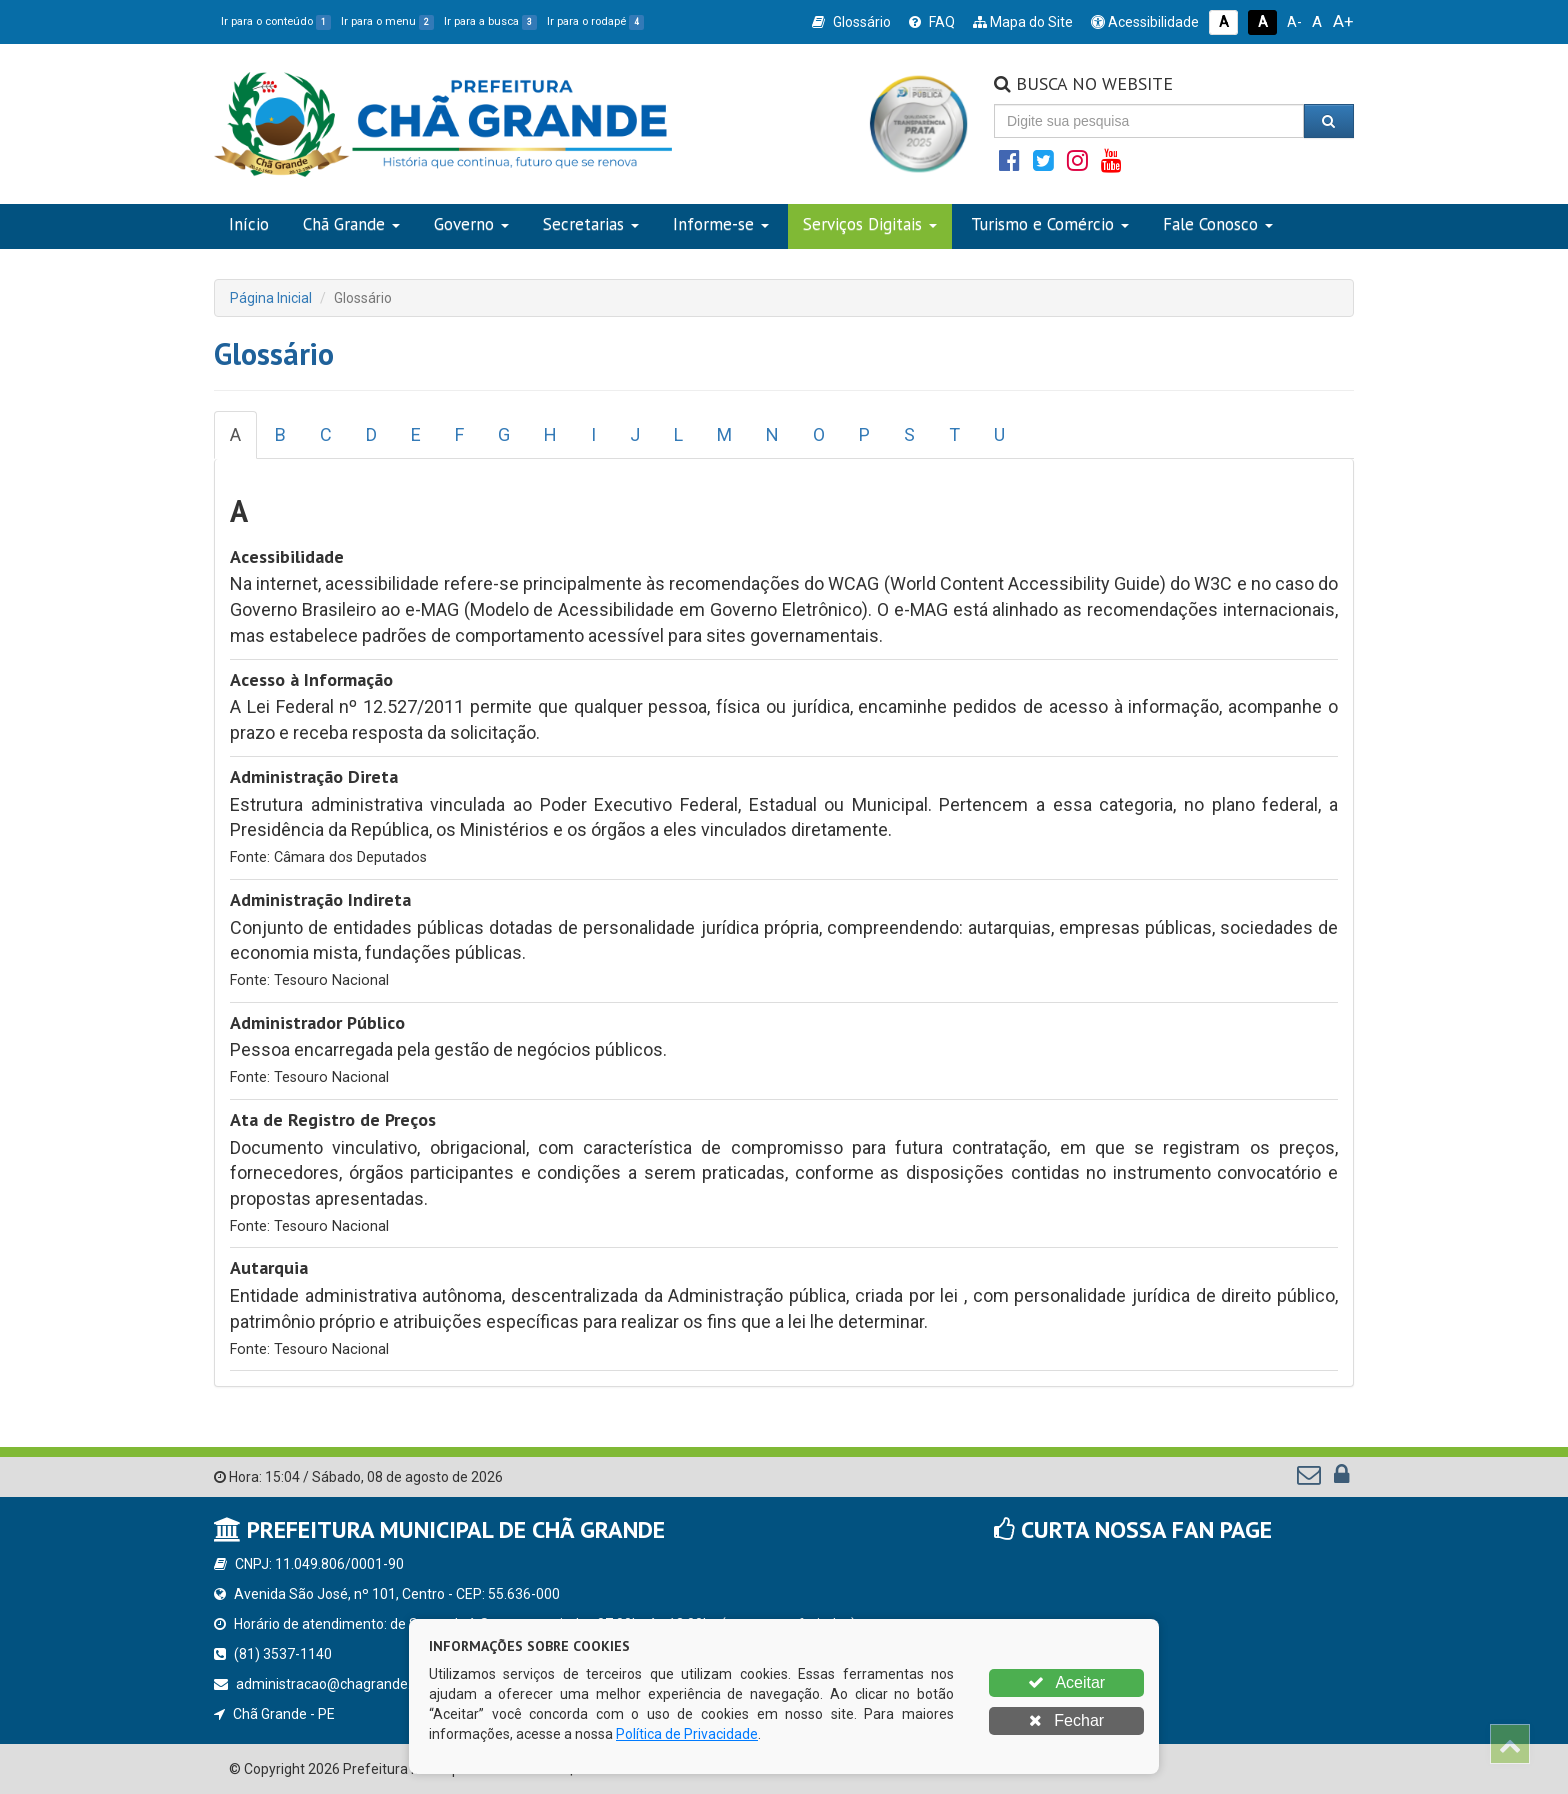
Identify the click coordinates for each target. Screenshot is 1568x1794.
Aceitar (1066, 1682)
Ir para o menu (387, 21)
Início (249, 224)
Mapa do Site (1023, 22)
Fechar (1066, 1720)
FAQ (932, 22)
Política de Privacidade (687, 1734)
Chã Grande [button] (351, 224)
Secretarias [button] (591, 224)
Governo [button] (471, 224)
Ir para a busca (490, 21)
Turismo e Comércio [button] (1050, 224)
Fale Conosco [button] (1218, 224)
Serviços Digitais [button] (870, 224)
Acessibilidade (1145, 22)
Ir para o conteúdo (276, 21)
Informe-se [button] (721, 224)
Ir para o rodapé (595, 21)
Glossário (851, 22)
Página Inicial (271, 298)
